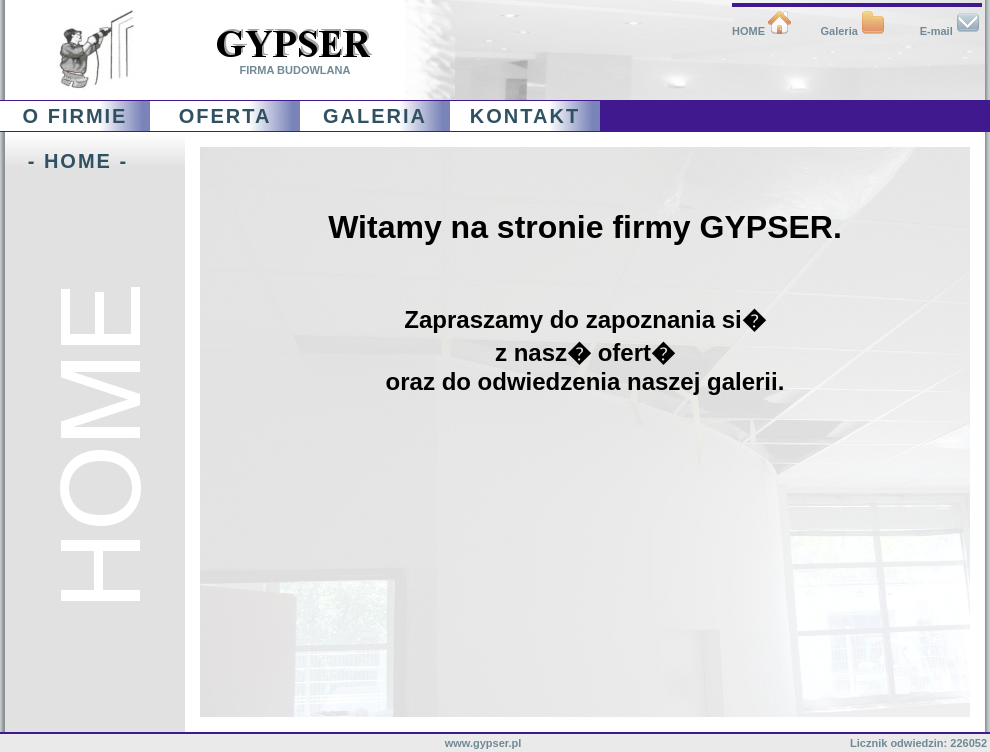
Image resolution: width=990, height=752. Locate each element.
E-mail (950, 31)
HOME (762, 31)
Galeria (853, 31)
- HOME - (66, 161)
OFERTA (225, 116)
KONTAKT (525, 116)
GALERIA (375, 116)
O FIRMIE (75, 116)
